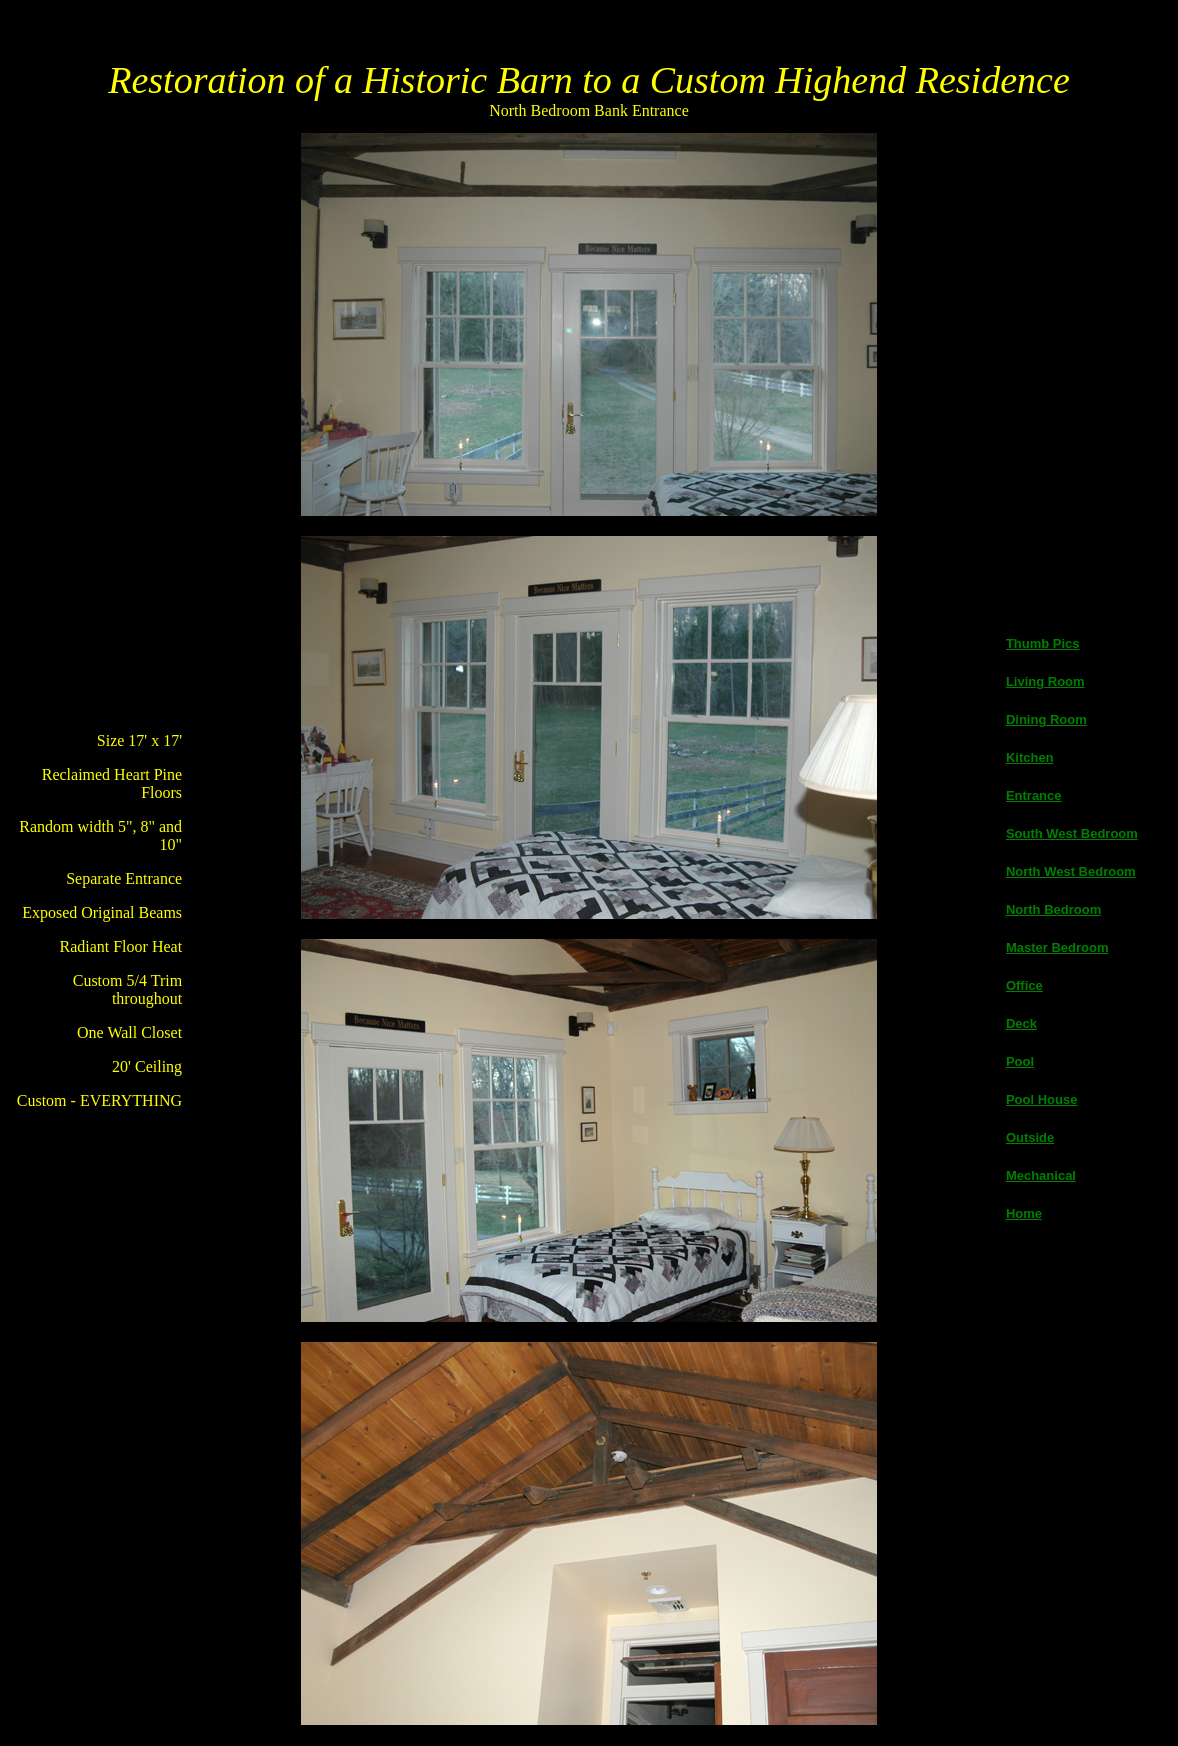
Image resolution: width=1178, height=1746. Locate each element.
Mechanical (1041, 1175)
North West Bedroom (1071, 871)
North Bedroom (1053, 909)
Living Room (1045, 681)
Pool (1020, 1061)
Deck (1021, 1023)
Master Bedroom (1057, 947)
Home (1024, 1213)
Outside (1030, 1137)
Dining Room (1046, 719)
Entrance (1034, 795)
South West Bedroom (1072, 833)
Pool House (1042, 1099)
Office (1024, 985)
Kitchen (1030, 757)
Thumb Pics (1043, 643)
